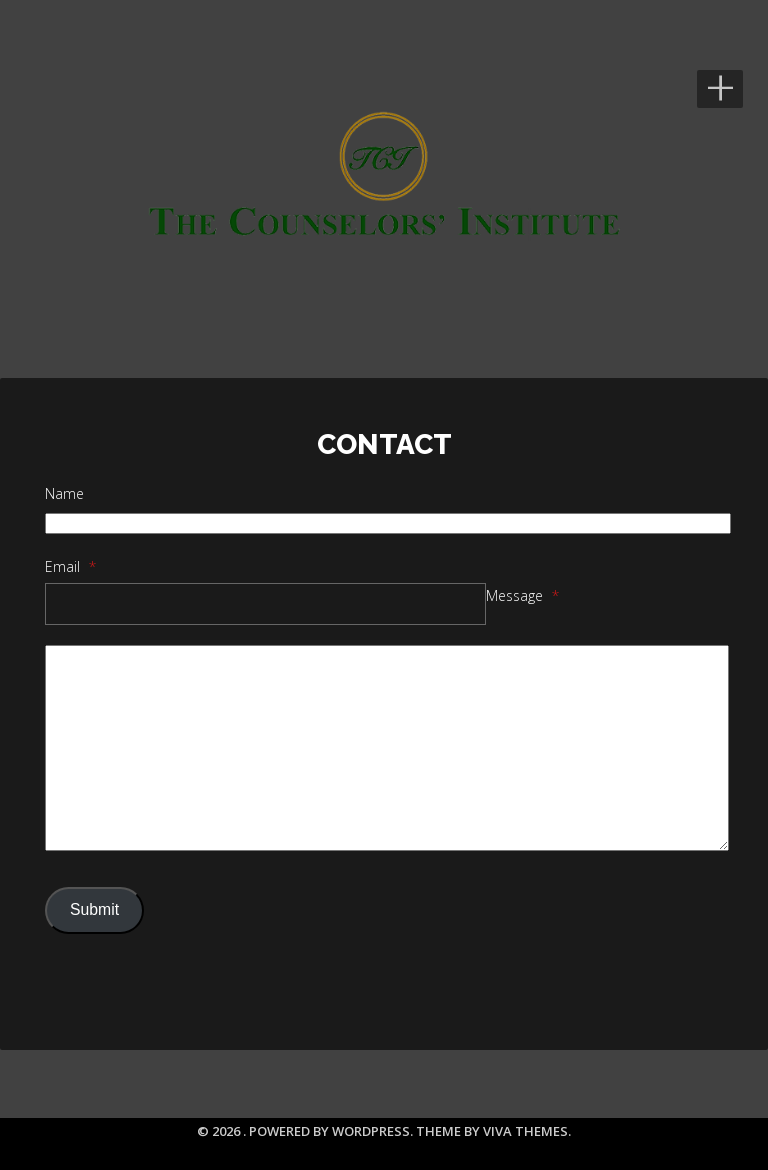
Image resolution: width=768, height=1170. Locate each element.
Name (64, 493)
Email (70, 566)
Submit (94, 909)
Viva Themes (525, 1131)
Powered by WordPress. (332, 1131)
